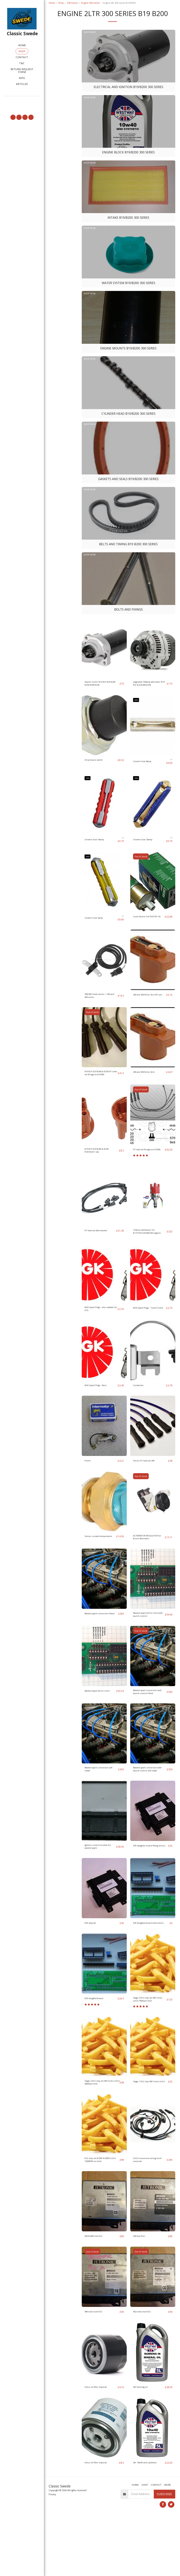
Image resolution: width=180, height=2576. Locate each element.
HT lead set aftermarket (93, 1256)
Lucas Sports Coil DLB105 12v (144, 930)
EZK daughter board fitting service (146, 1886)
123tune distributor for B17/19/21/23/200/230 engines (148, 1256)
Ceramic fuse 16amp (98, 851)
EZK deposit (92, 1964)
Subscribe (164, 2553)
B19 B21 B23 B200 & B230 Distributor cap (98, 1170)
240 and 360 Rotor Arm (148, 1088)
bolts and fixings (61, 106)
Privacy (52, 2553)
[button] (21, 101)
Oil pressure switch (97, 771)
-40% (137, 711)
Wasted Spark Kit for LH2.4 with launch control (146, 1647)
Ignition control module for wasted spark (97, 1886)
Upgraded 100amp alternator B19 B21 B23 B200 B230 (148, 693)
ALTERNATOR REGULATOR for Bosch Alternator (148, 1567)
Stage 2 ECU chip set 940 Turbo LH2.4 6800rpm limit (101, 2132)
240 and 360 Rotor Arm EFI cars (148, 1010)
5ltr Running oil (143, 2441)
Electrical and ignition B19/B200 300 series (62, 51)
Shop (61, 2)
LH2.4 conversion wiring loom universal (149, 2212)
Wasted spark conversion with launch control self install (148, 1807)
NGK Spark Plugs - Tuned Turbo (145, 1336)
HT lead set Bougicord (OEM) (147, 1170)
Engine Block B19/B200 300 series (61, 60)
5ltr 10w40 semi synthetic (143, 2519)
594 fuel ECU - (142, 2290)
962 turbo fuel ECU (145, 2366)
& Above (60, 156)
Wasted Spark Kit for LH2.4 (98, 1727)
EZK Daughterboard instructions (146, 1966)
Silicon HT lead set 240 (148, 1489)
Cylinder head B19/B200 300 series (61, 87)
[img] (104, 656)
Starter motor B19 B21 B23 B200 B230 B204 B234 (99, 693)
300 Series (72, 2)
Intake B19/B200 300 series (62, 67)
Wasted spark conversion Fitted (96, 1647)
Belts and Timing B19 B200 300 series (62, 101)
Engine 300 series (90, 2)
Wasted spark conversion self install (99, 1807)
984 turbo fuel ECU (97, 2366)
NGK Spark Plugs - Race (100, 1413)
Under (60, 137)
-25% (88, 789)
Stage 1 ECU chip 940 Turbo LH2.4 (147, 2132)
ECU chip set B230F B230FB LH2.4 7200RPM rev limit (100, 2212)
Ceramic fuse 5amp (97, 929)
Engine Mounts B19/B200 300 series (61, 80)
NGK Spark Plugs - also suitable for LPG (100, 1336)
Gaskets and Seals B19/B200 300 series (61, 94)
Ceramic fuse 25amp (146, 851)
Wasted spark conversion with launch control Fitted (148, 1727)
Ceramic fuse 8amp (145, 773)
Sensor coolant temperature (94, 1567)
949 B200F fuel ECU (97, 2290)
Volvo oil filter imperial (99, 2441)
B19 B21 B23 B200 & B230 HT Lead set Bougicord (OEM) (98, 1090)
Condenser (140, 1413)
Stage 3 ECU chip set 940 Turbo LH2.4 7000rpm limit (149, 2046)
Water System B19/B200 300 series (61, 74)
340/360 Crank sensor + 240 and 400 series (100, 1010)
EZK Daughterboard (98, 2044)
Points (89, 1489)
